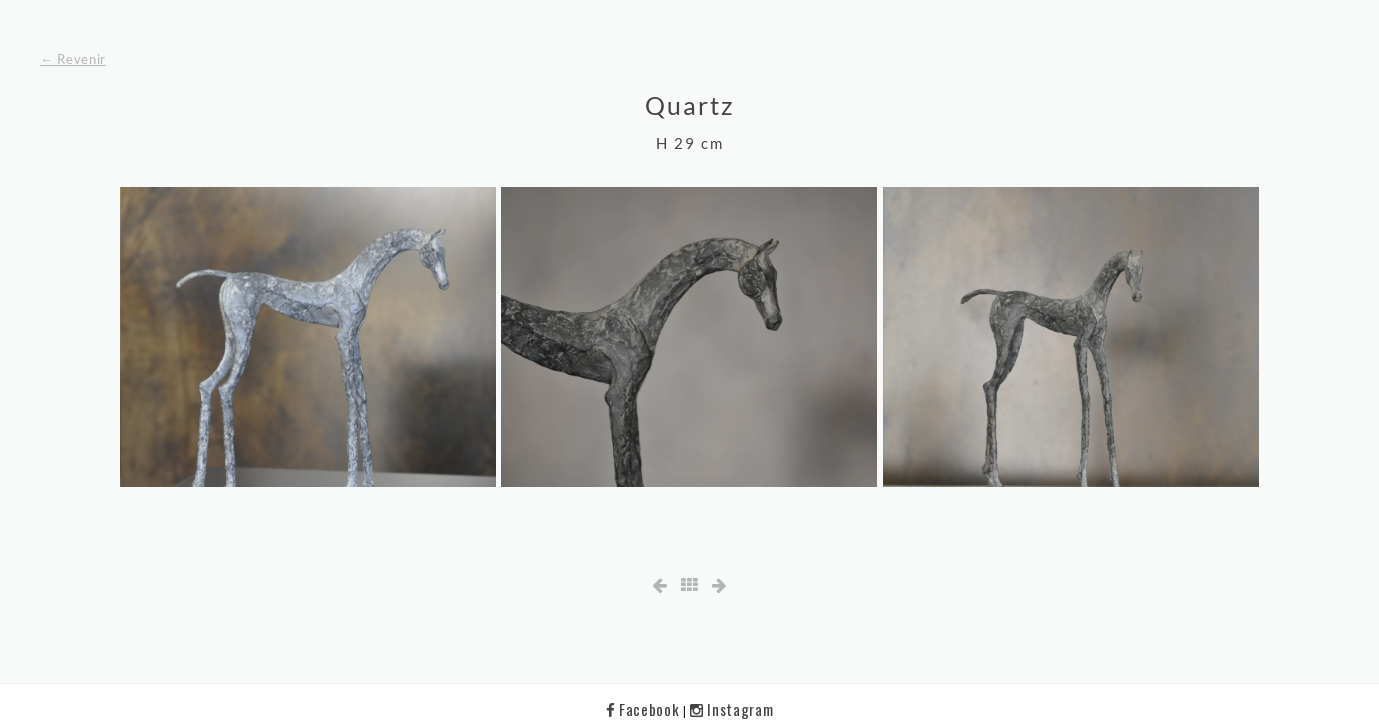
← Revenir (73, 59)
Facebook (644, 709)
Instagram (731, 709)
